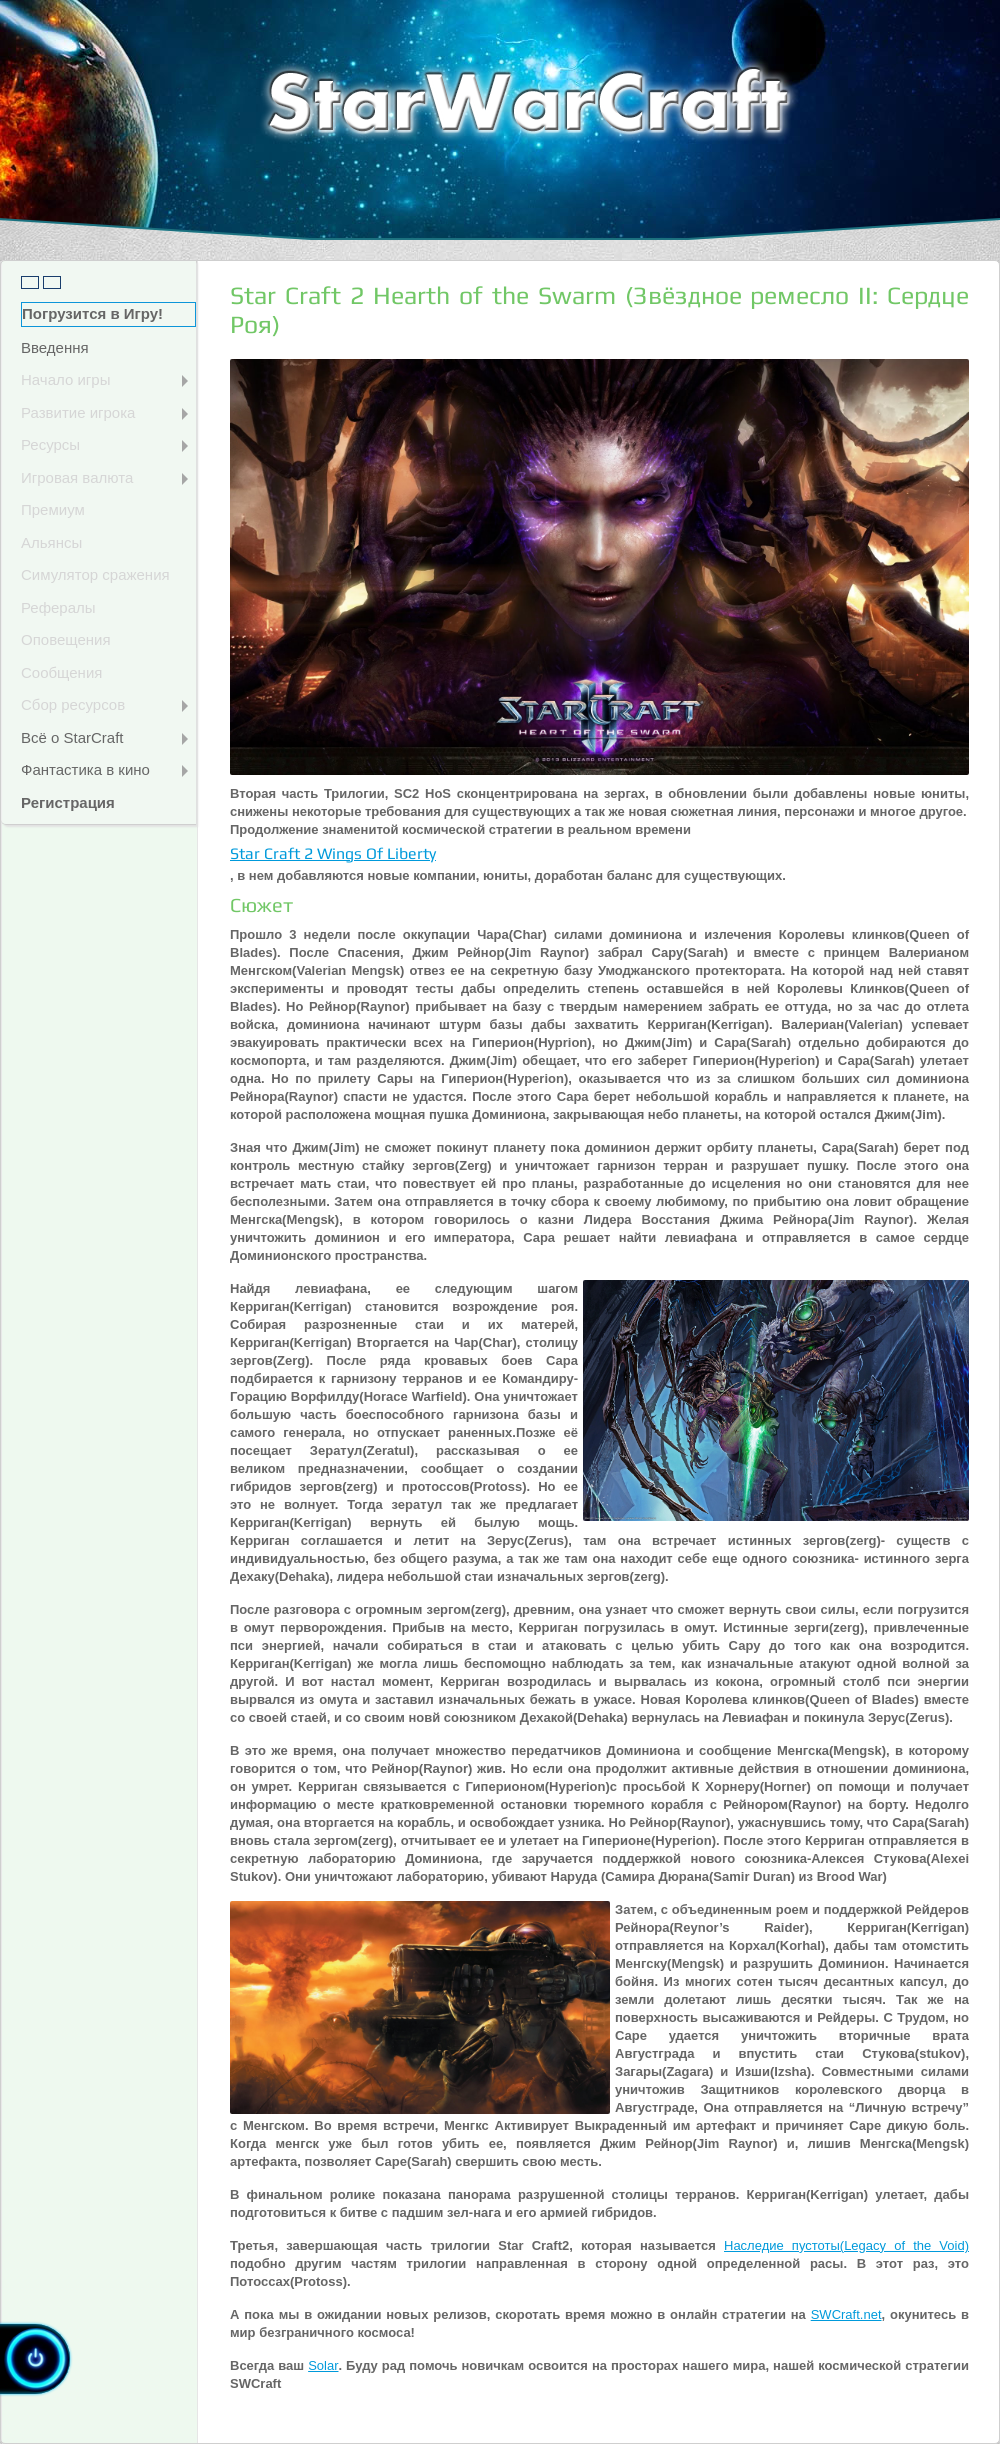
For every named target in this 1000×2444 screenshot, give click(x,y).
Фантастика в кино (104, 769)
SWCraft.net (846, 2314)
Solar (323, 2365)
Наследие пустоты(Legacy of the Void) (846, 2245)
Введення (55, 347)
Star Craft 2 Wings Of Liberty (333, 853)
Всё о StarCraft (104, 737)
